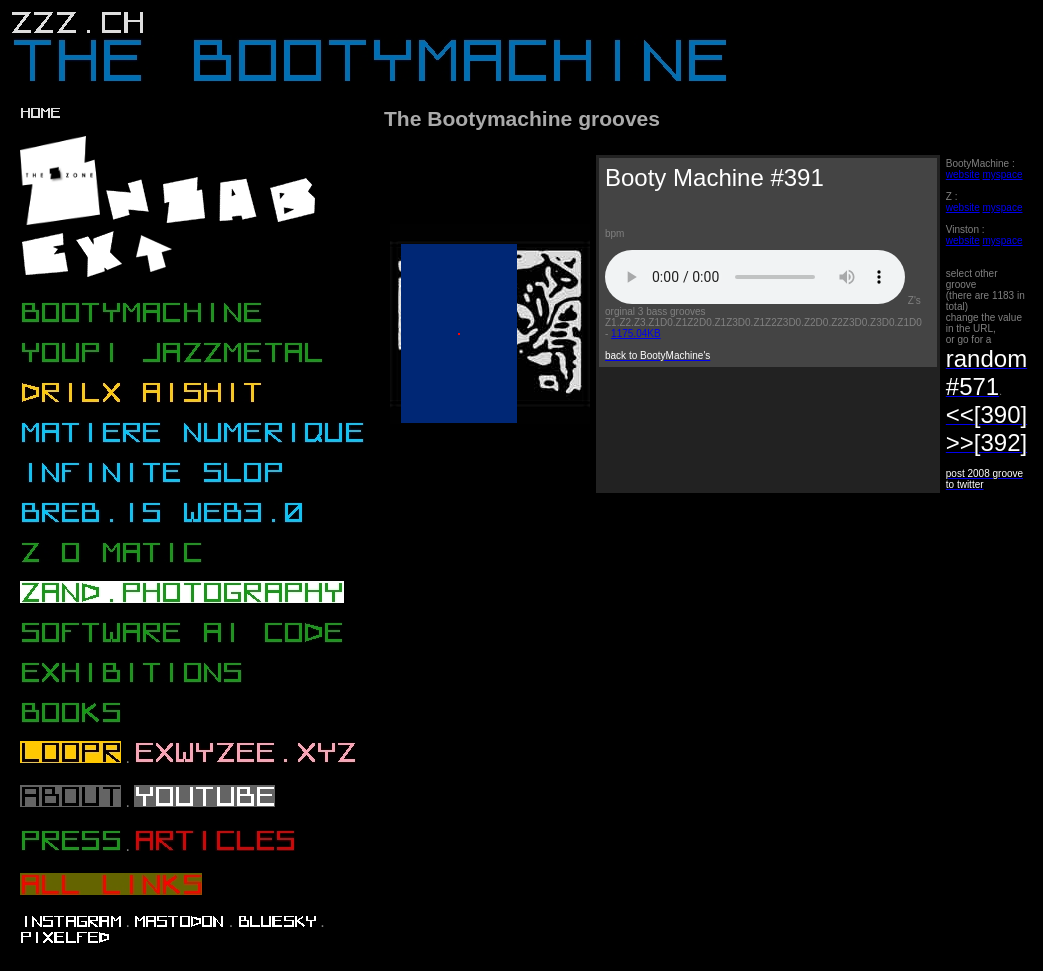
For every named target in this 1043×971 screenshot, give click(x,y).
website (963, 174)
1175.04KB (636, 333)
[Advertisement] (550, 666)
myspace (1002, 174)
